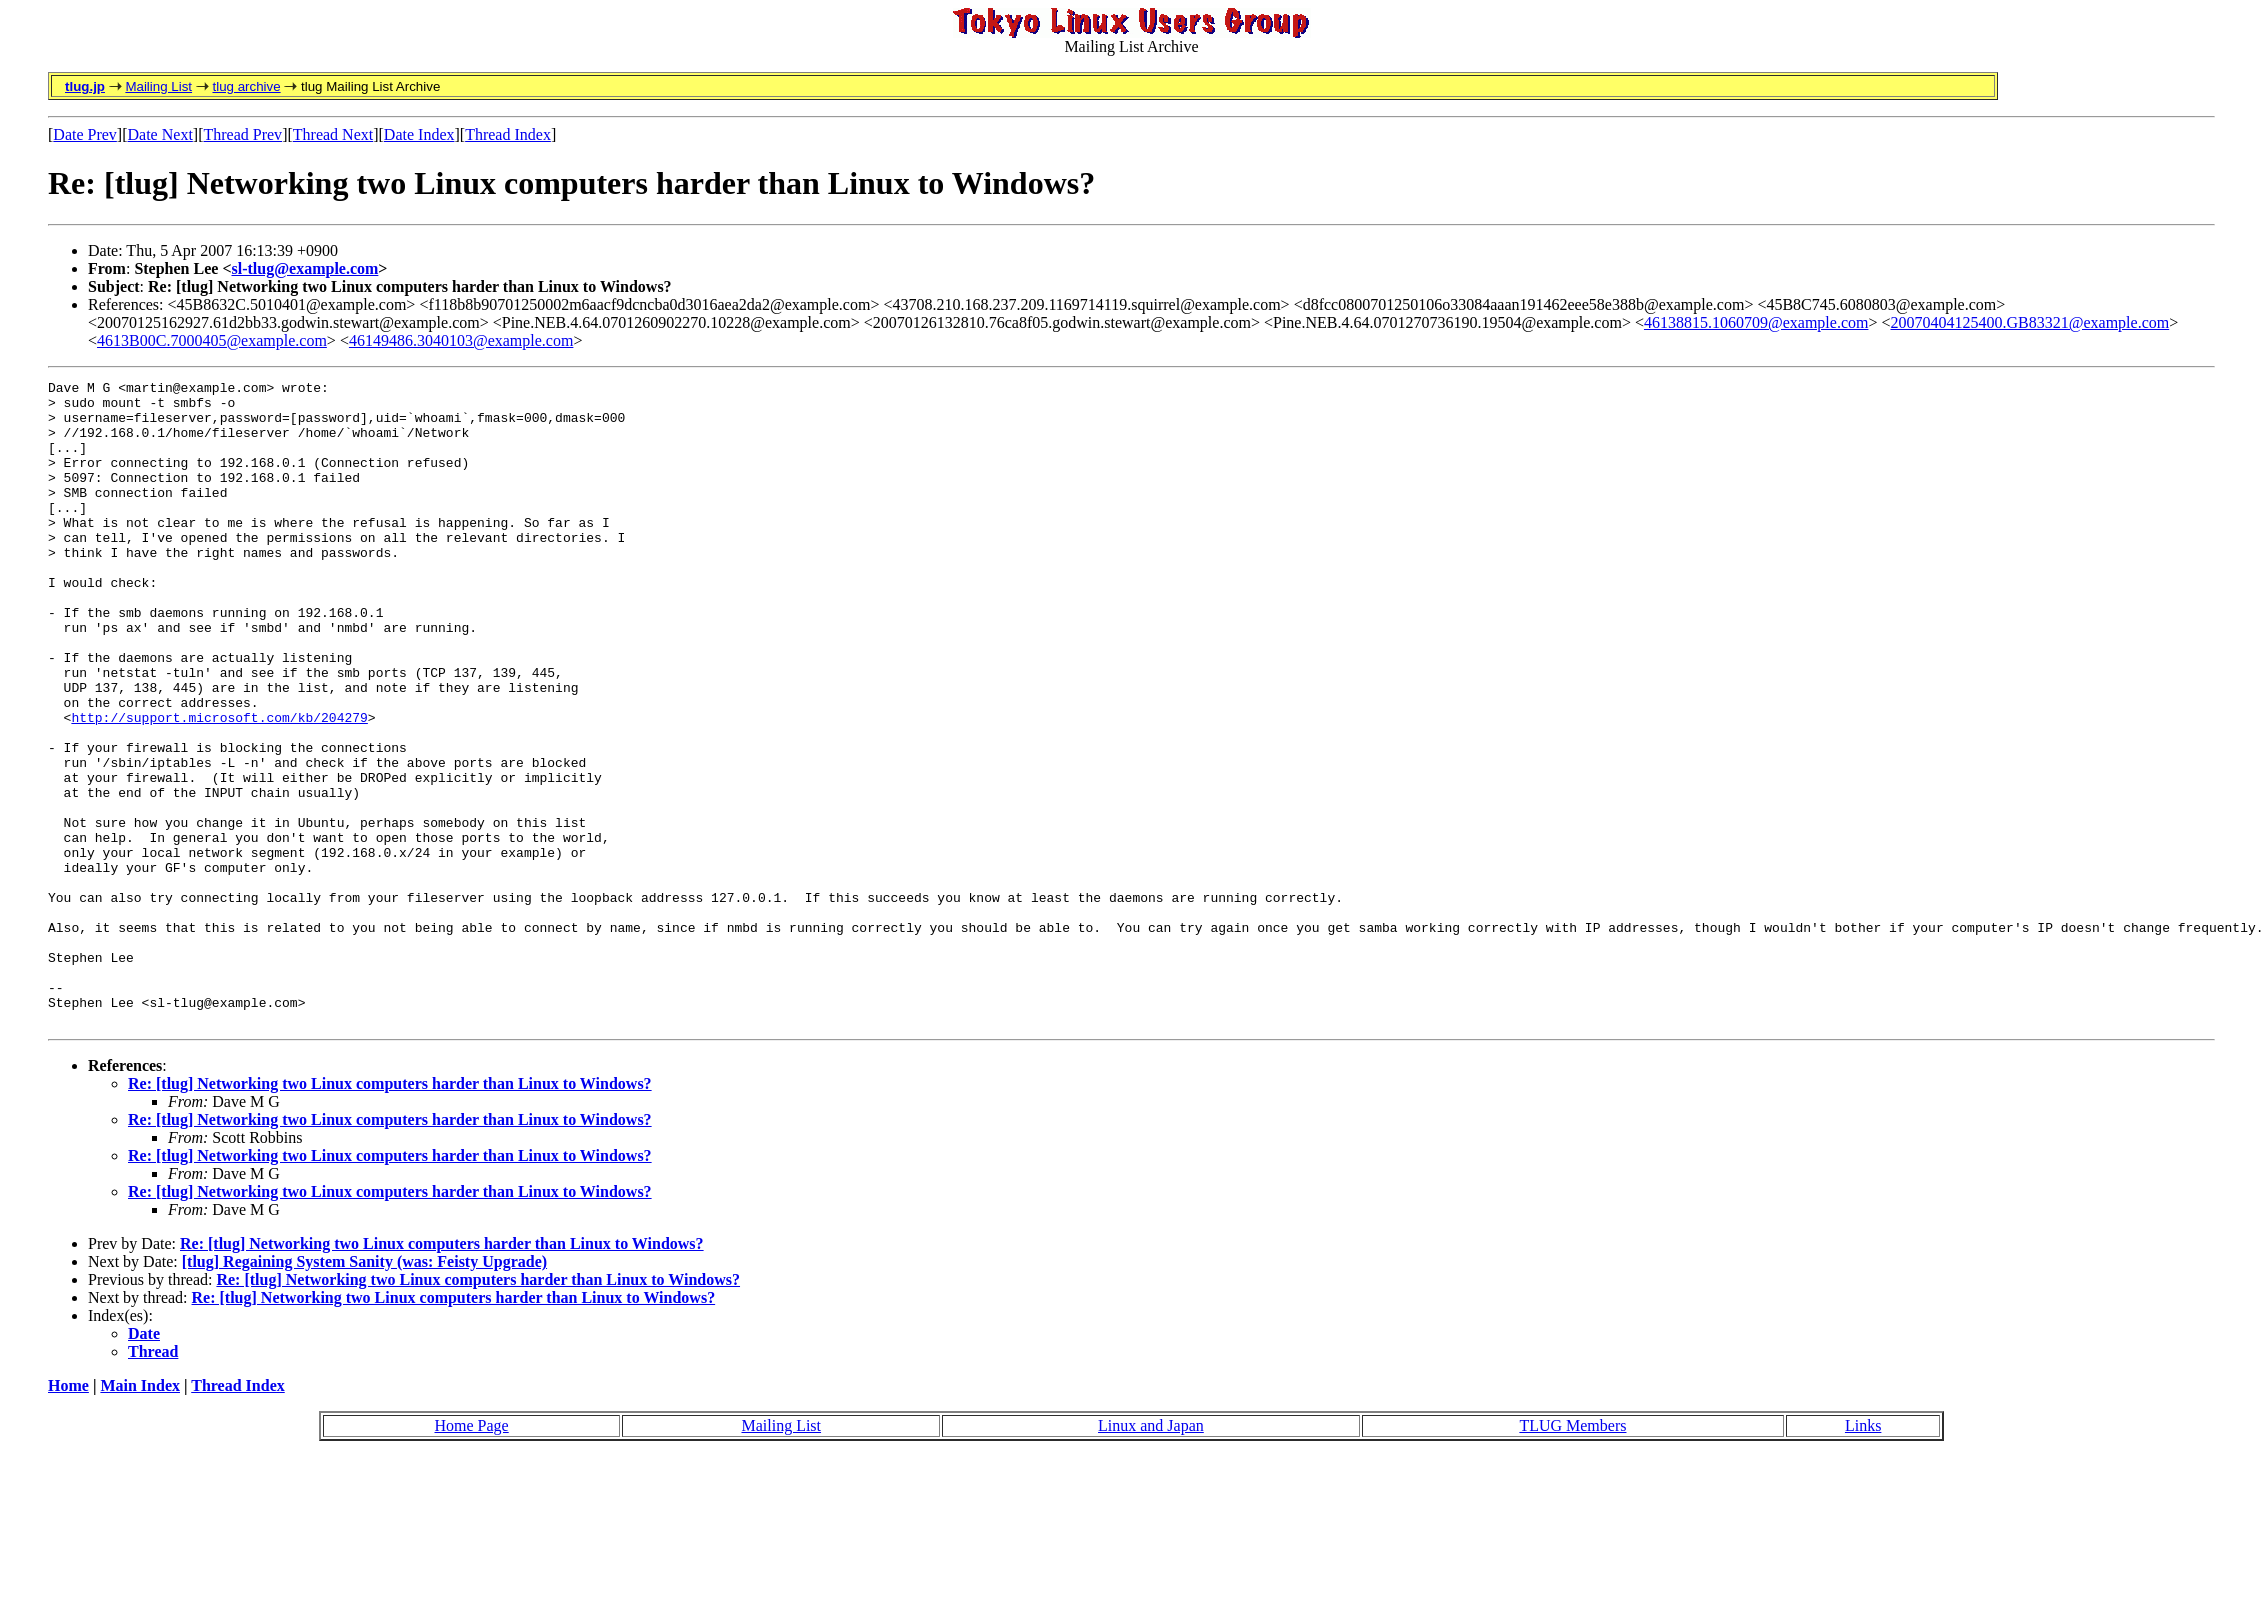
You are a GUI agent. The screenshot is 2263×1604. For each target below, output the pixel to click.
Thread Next (333, 134)
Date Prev (85, 134)
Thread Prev (242, 134)
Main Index (140, 1514)
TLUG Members (1572, 1554)
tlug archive (246, 86)
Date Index (419, 134)
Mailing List (158, 86)
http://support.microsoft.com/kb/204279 (219, 786)
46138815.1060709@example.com (1756, 322)
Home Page (472, 1554)
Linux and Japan (1151, 1554)
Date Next (160, 134)
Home (68, 1514)
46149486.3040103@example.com (461, 340)
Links (1863, 1554)
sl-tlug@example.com (305, 268)
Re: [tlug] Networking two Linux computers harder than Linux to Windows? (390, 1212)
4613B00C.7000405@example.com (212, 340)
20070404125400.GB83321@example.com (2029, 322)
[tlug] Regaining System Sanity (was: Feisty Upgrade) (364, 1390)
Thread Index (508, 134)
